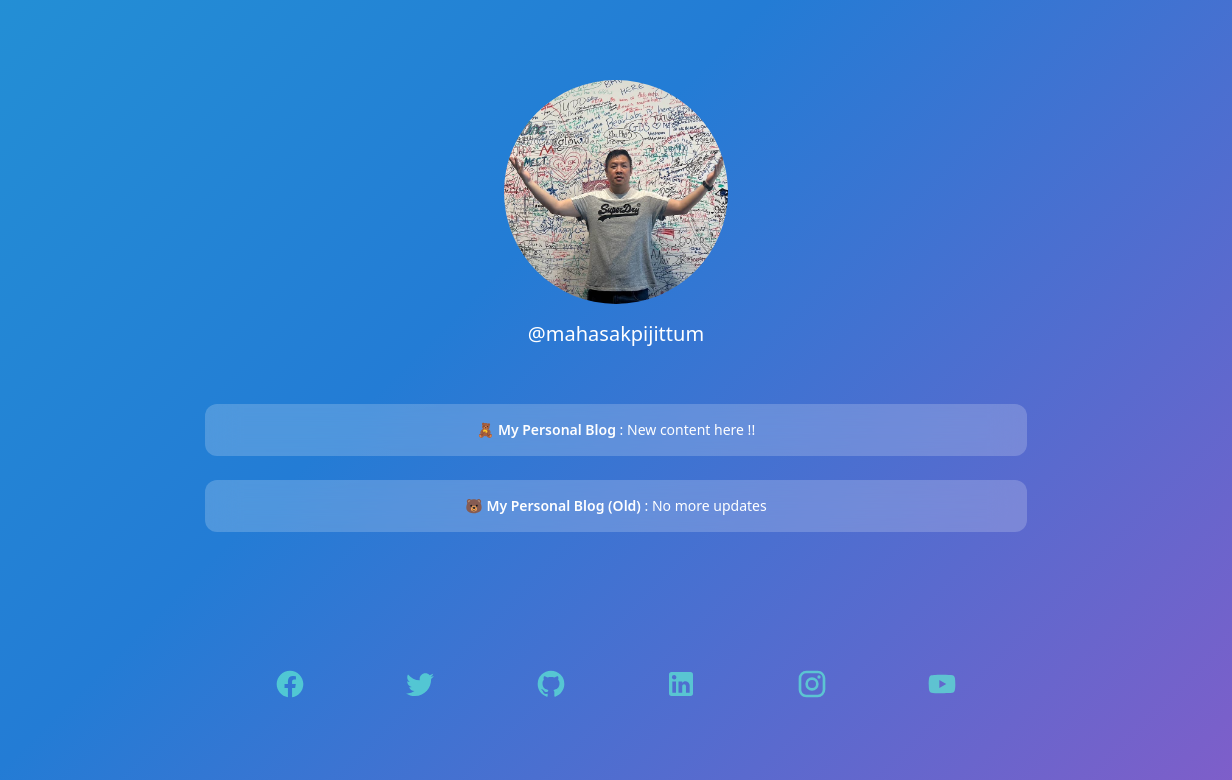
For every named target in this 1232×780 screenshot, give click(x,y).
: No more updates (615, 505)
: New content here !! (616, 429)
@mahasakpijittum (616, 333)
